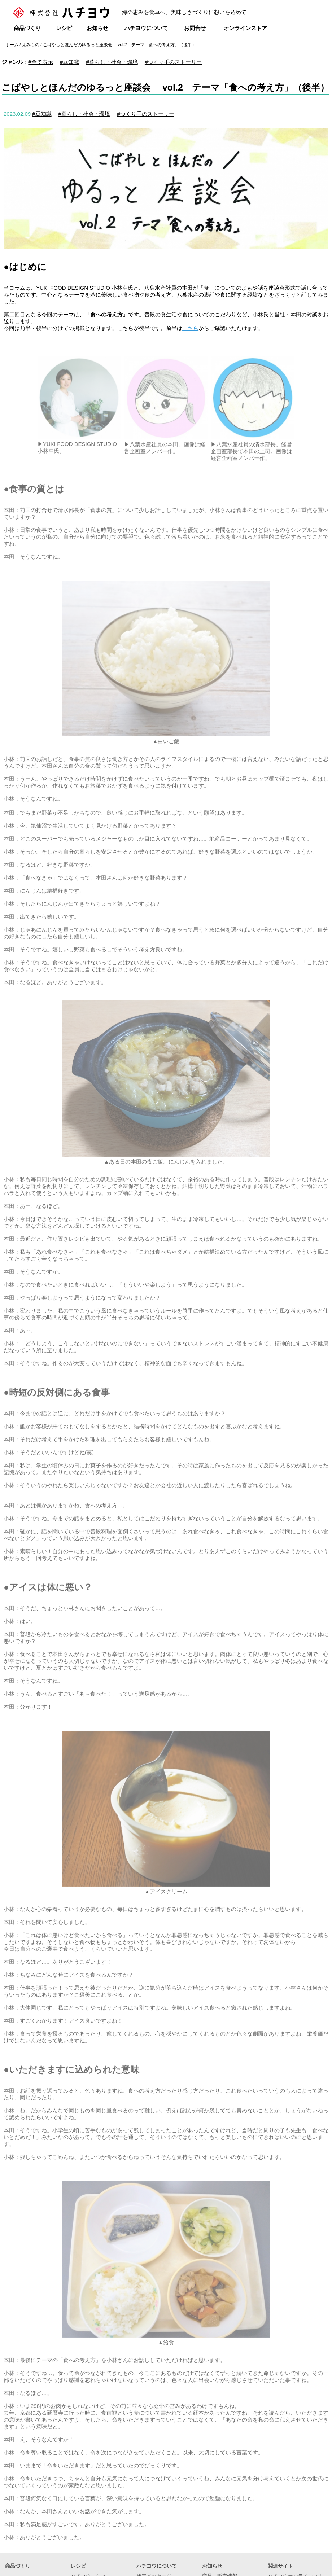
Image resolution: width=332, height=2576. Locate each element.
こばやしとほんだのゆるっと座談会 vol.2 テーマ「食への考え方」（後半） (119, 44)
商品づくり (27, 28)
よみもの (30, 44)
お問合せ (195, 28)
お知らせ (97, 28)
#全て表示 (40, 62)
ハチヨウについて (146, 28)
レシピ (64, 28)
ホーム (11, 44)
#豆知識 (69, 62)
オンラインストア (245, 28)
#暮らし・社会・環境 (111, 62)
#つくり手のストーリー (173, 62)
